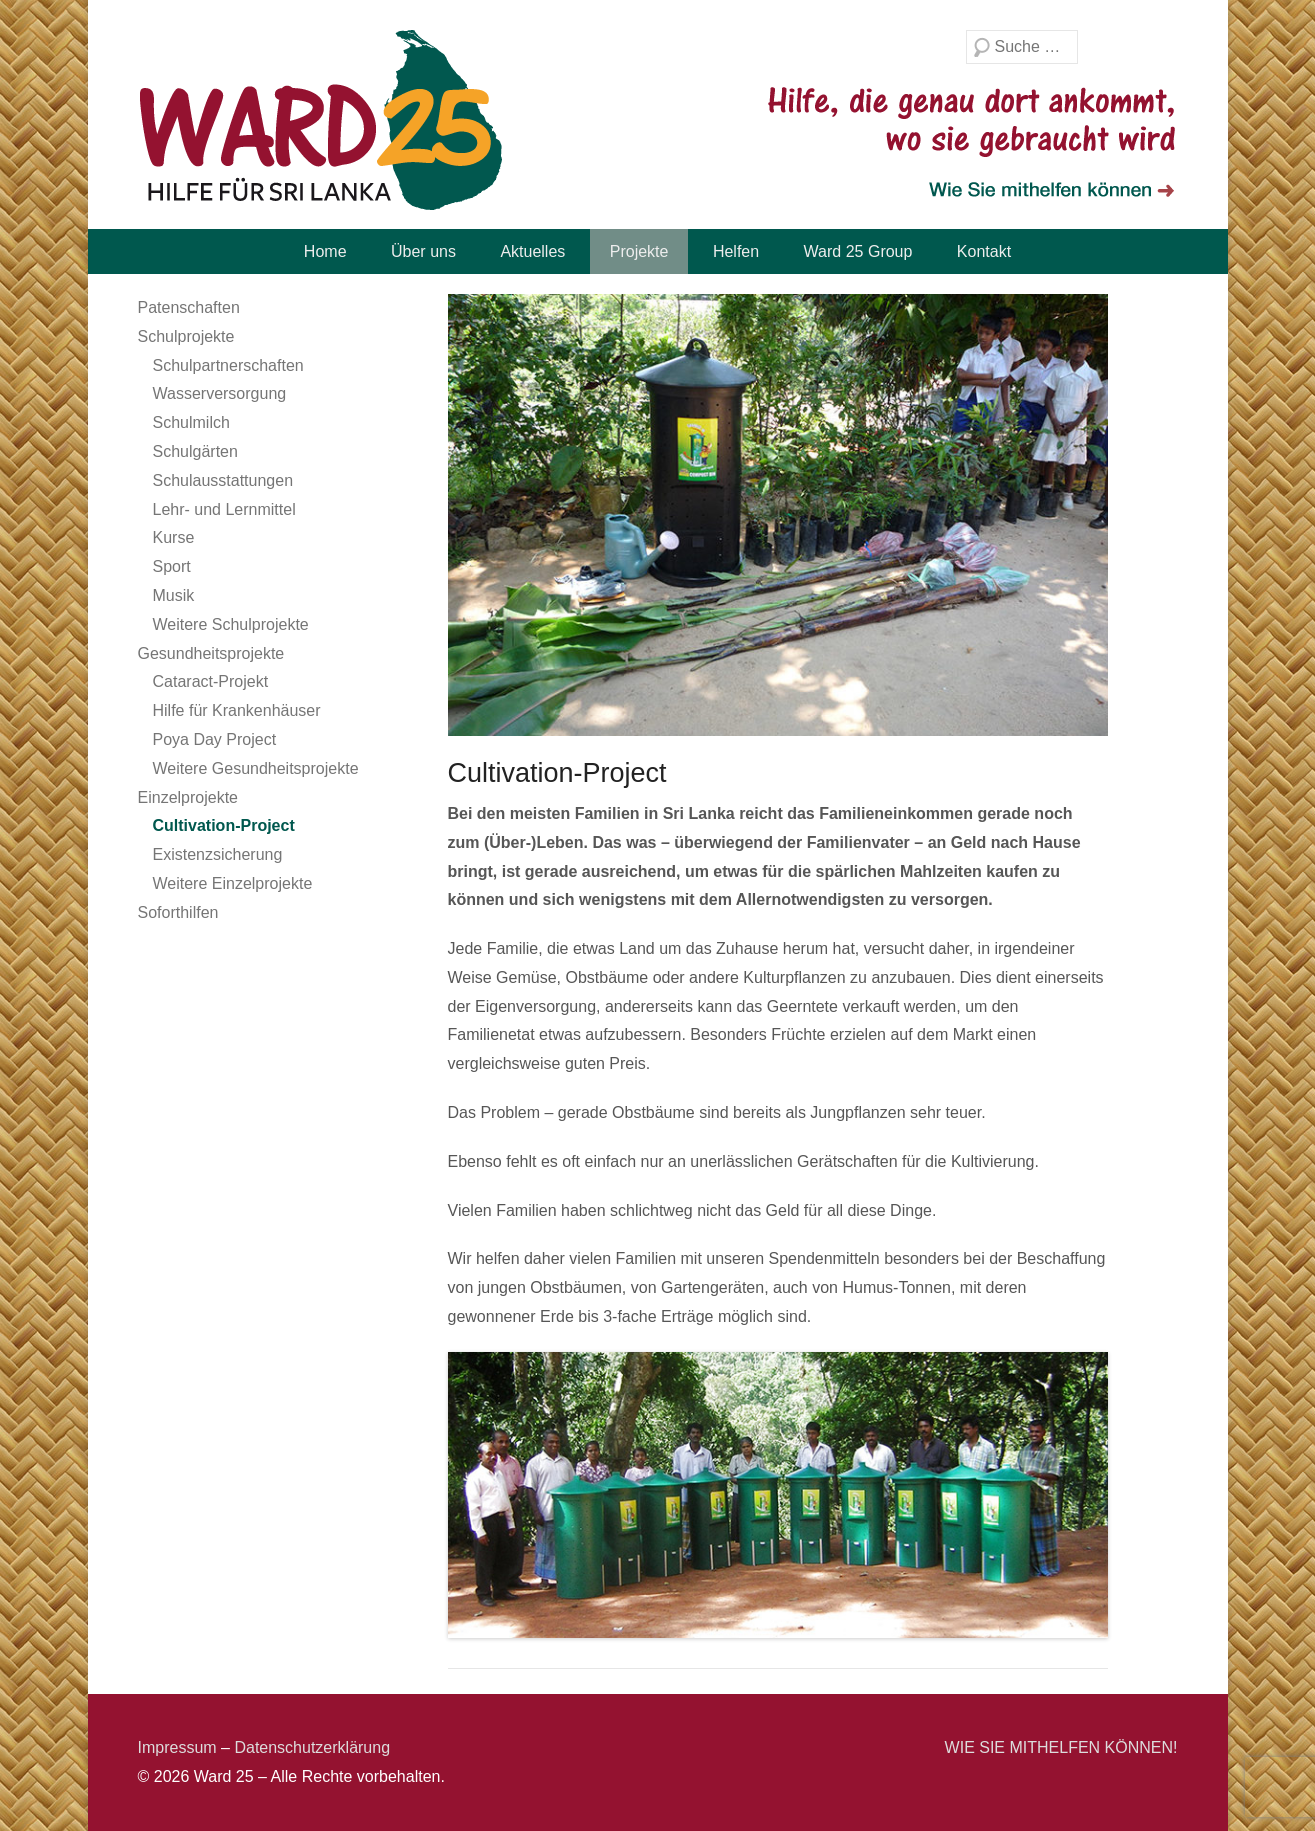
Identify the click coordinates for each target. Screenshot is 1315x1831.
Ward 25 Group (858, 251)
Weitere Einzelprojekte (233, 883)
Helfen (736, 251)
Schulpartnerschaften (228, 365)
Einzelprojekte (188, 797)
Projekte (639, 251)
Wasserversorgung (220, 393)
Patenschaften (189, 307)
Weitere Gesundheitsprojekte (256, 768)
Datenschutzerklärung (312, 1747)
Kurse (174, 537)
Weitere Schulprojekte (231, 624)
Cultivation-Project (224, 825)
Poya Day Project (215, 739)
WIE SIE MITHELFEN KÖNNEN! (1061, 1747)
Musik (174, 595)
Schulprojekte (186, 336)
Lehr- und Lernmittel (224, 509)
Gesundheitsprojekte (211, 653)
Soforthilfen (178, 912)
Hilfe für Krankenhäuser (237, 710)
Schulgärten (195, 451)
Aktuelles (532, 251)
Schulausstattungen (223, 480)
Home (325, 251)
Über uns (423, 251)
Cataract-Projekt (211, 681)
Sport (172, 566)
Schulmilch (191, 422)
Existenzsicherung (218, 854)
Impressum (177, 1747)
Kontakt (984, 251)
